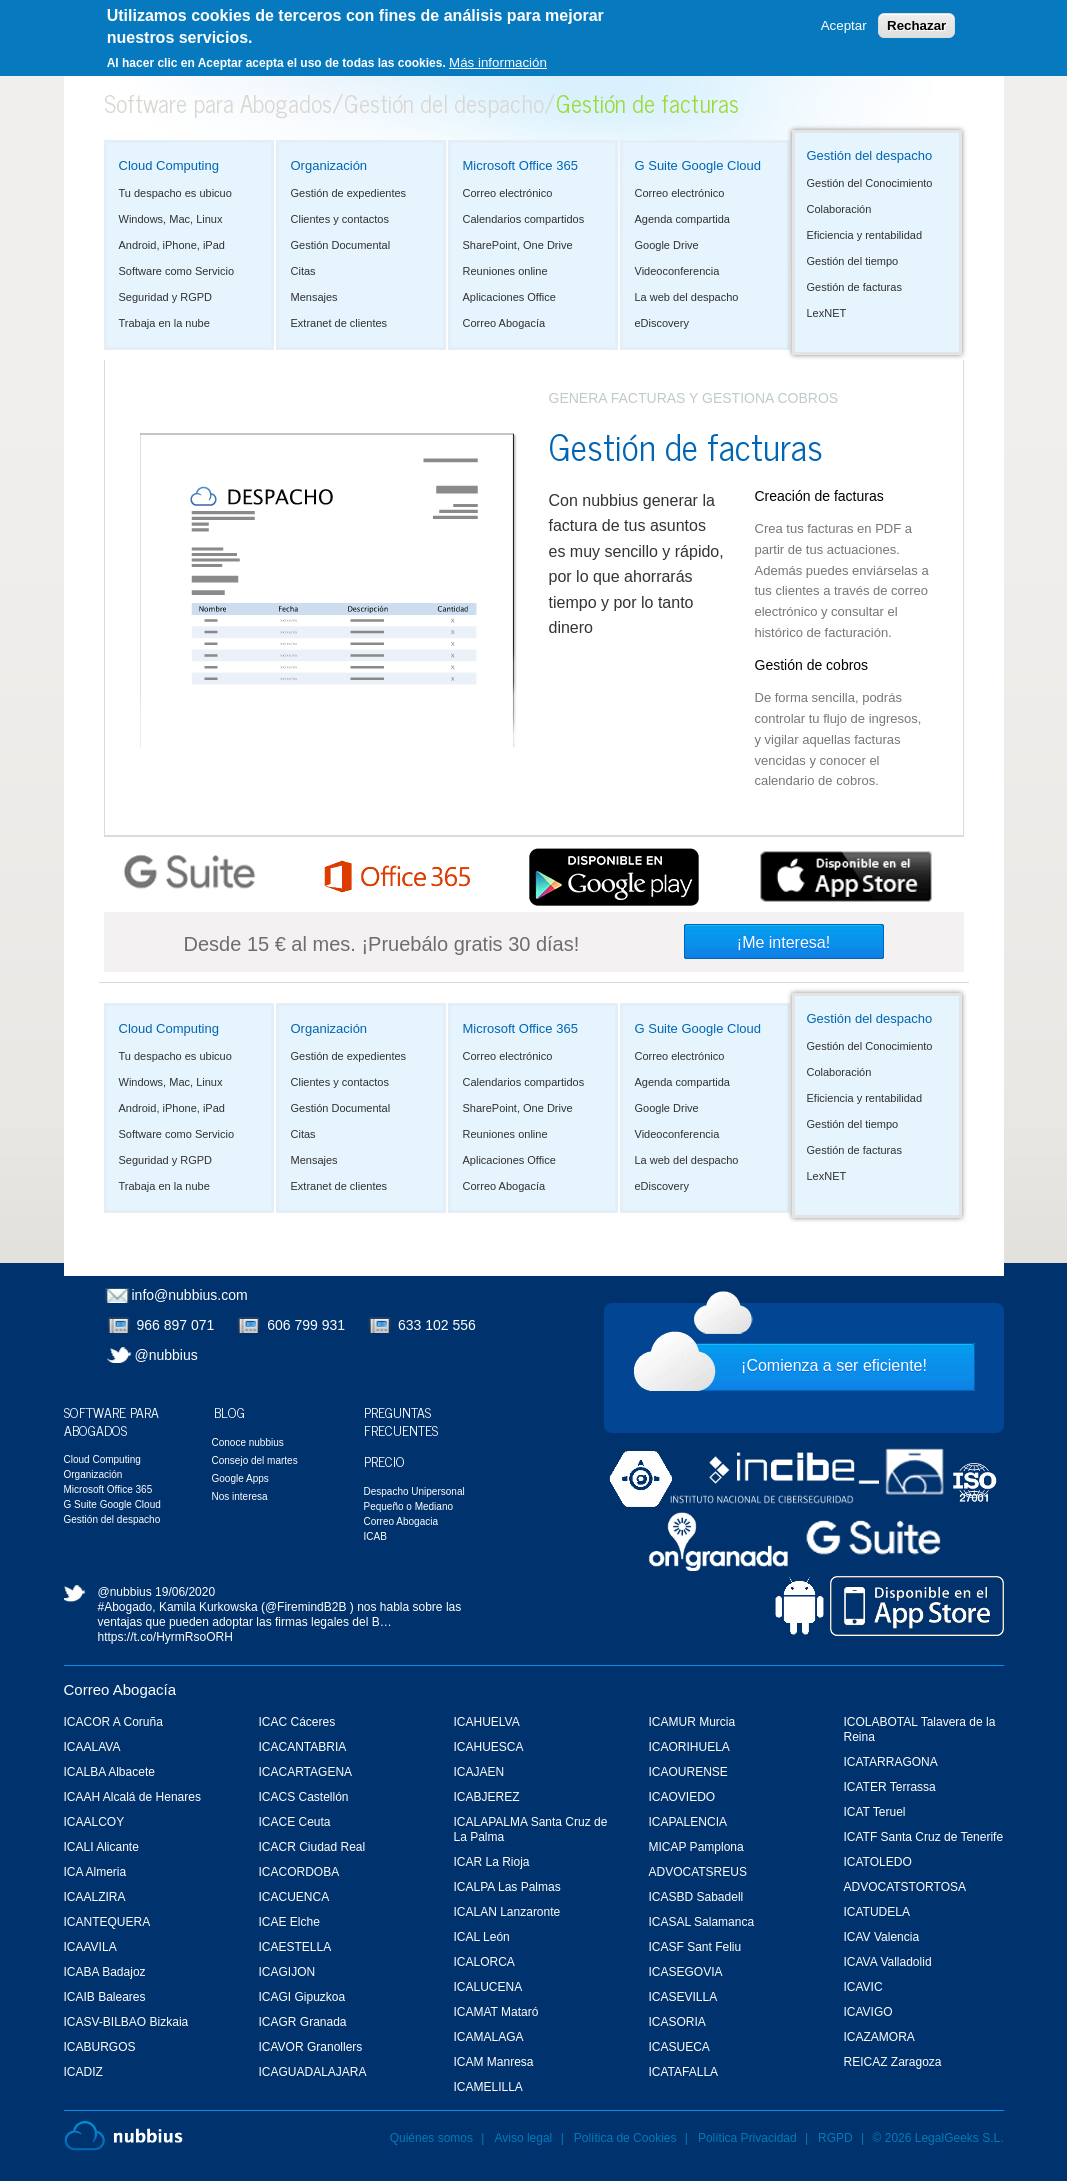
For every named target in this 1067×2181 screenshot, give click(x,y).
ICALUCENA (488, 1987)
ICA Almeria (95, 1872)
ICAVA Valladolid (888, 1962)
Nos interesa (240, 1496)
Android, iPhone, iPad (172, 245)
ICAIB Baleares (105, 1997)
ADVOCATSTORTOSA (905, 1887)
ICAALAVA (92, 1747)
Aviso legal (523, 2138)
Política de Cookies (625, 2138)
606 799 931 (306, 1325)
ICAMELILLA (488, 2087)
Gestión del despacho (444, 102)
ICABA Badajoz (105, 1972)
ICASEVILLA (683, 1997)
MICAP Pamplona (696, 1847)
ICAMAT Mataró (496, 2012)
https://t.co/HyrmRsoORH (165, 1637)
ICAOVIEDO (682, 1797)
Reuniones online (505, 271)
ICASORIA (677, 2022)
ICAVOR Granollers (311, 2047)
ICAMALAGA (489, 2037)
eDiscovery (662, 323)
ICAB (375, 1536)
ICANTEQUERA (107, 1922)
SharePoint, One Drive (518, 245)
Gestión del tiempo (853, 261)
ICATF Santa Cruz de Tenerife (924, 1837)
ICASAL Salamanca (702, 1922)
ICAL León (482, 1937)
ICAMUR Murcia (692, 1722)
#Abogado (125, 1607)
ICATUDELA (877, 1912)
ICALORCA (484, 1962)
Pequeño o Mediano (409, 1506)
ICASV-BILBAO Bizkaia (126, 2022)
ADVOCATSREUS (698, 1872)
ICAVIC (863, 1987)
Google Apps (240, 1478)
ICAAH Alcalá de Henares (132, 1797)
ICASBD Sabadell (696, 1897)
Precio (384, 1460)
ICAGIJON (287, 1972)
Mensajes (314, 297)
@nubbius (166, 1355)
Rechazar (916, 25)
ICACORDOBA (299, 1872)
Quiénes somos (431, 2138)
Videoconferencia (677, 271)
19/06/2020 (185, 1592)
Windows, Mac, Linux (171, 219)
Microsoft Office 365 (520, 165)
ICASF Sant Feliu (695, 1947)
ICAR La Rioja (492, 1862)
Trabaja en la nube (164, 323)
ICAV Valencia (882, 1937)
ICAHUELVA (487, 1722)
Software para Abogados (218, 102)
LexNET (827, 313)
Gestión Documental (341, 245)
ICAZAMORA (879, 2037)
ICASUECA (679, 2047)
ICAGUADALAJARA (313, 2072)
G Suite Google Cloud (698, 165)
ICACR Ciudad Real (312, 1847)
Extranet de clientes (339, 323)
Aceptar (844, 25)
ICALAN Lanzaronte (507, 1912)
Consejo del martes (255, 1460)
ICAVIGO (868, 2012)
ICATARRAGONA (891, 1762)
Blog (229, 1411)
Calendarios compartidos (524, 219)
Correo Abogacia (401, 1521)
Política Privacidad (749, 2138)
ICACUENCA (294, 1897)
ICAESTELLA (295, 1947)
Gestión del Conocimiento (870, 183)
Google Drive (667, 245)
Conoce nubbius (248, 1442)
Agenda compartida (682, 219)
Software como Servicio (177, 271)
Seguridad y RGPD (166, 297)
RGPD (835, 2138)
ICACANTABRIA (303, 1747)
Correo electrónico (508, 193)
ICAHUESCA (489, 1747)
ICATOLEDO (878, 1862)
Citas (303, 271)
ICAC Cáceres (297, 1722)
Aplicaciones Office (509, 297)
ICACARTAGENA (306, 1772)
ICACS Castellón (304, 1797)
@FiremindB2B (306, 1607)
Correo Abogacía (504, 323)
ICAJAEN (479, 1772)
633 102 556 (437, 1325)
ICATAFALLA (684, 2072)
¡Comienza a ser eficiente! (834, 1365)
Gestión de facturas (854, 287)
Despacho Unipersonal (414, 1491)
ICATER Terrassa (890, 1787)
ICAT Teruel (875, 1812)
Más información (498, 62)
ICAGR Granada (303, 2022)
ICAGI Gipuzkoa (302, 1997)
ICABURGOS (100, 2047)
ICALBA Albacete (109, 1772)
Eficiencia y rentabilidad (865, 235)
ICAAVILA (90, 1947)
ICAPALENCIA (688, 1822)
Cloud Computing (169, 165)
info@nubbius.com (190, 1295)
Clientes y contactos (340, 219)
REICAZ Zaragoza (893, 2062)
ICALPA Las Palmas (507, 1887)
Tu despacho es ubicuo (175, 193)
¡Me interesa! (783, 942)
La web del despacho (687, 297)
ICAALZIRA (95, 1897)
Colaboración (839, 209)
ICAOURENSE (688, 1772)
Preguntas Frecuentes (401, 1420)
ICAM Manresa (494, 2062)
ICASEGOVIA (686, 1972)
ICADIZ (83, 2072)
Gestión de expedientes (349, 193)
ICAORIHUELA (689, 1747)
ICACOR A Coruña (113, 1722)
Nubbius (123, 2136)
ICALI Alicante (101, 1847)
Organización (329, 165)
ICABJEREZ (487, 1797)
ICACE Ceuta (295, 1822)
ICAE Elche (289, 1922)
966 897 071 (176, 1325)
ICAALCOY (94, 1822)
